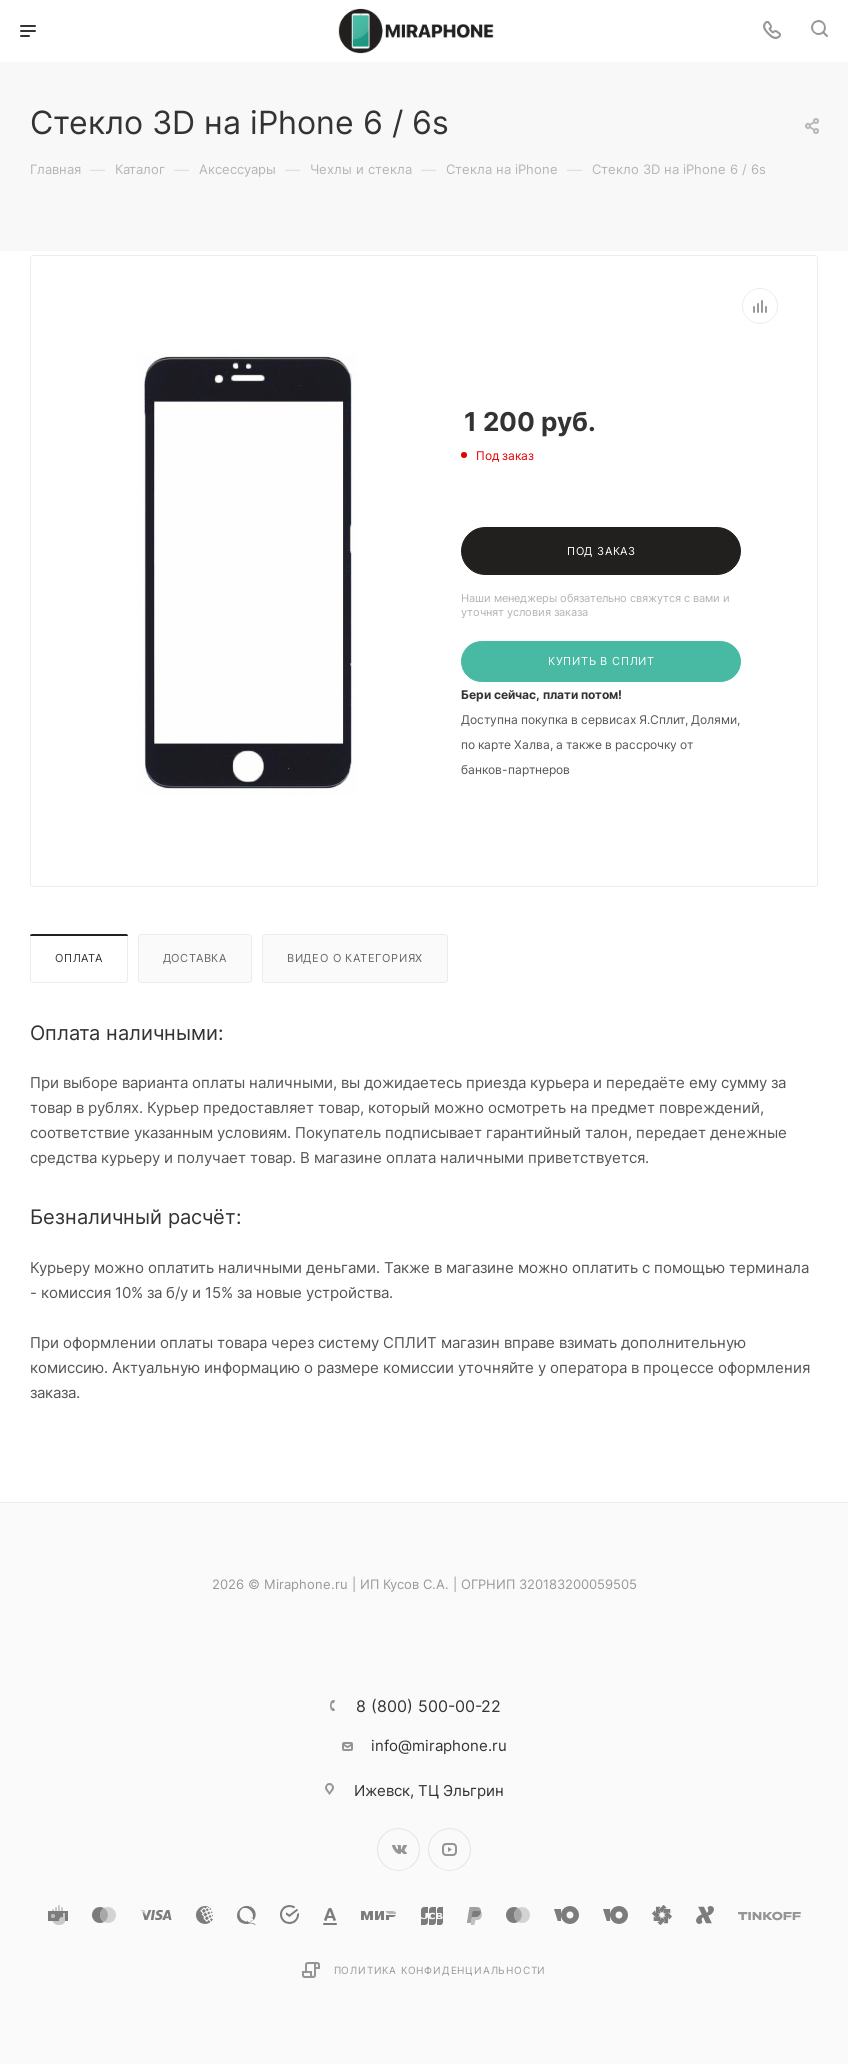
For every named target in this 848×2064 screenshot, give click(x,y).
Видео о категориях (355, 958)
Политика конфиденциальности (440, 1970)
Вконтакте (398, 1849)
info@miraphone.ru (439, 1745)
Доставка (195, 958)
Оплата (79, 958)
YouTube (449, 1849)
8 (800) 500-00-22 (428, 1706)
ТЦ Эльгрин (429, 1790)
